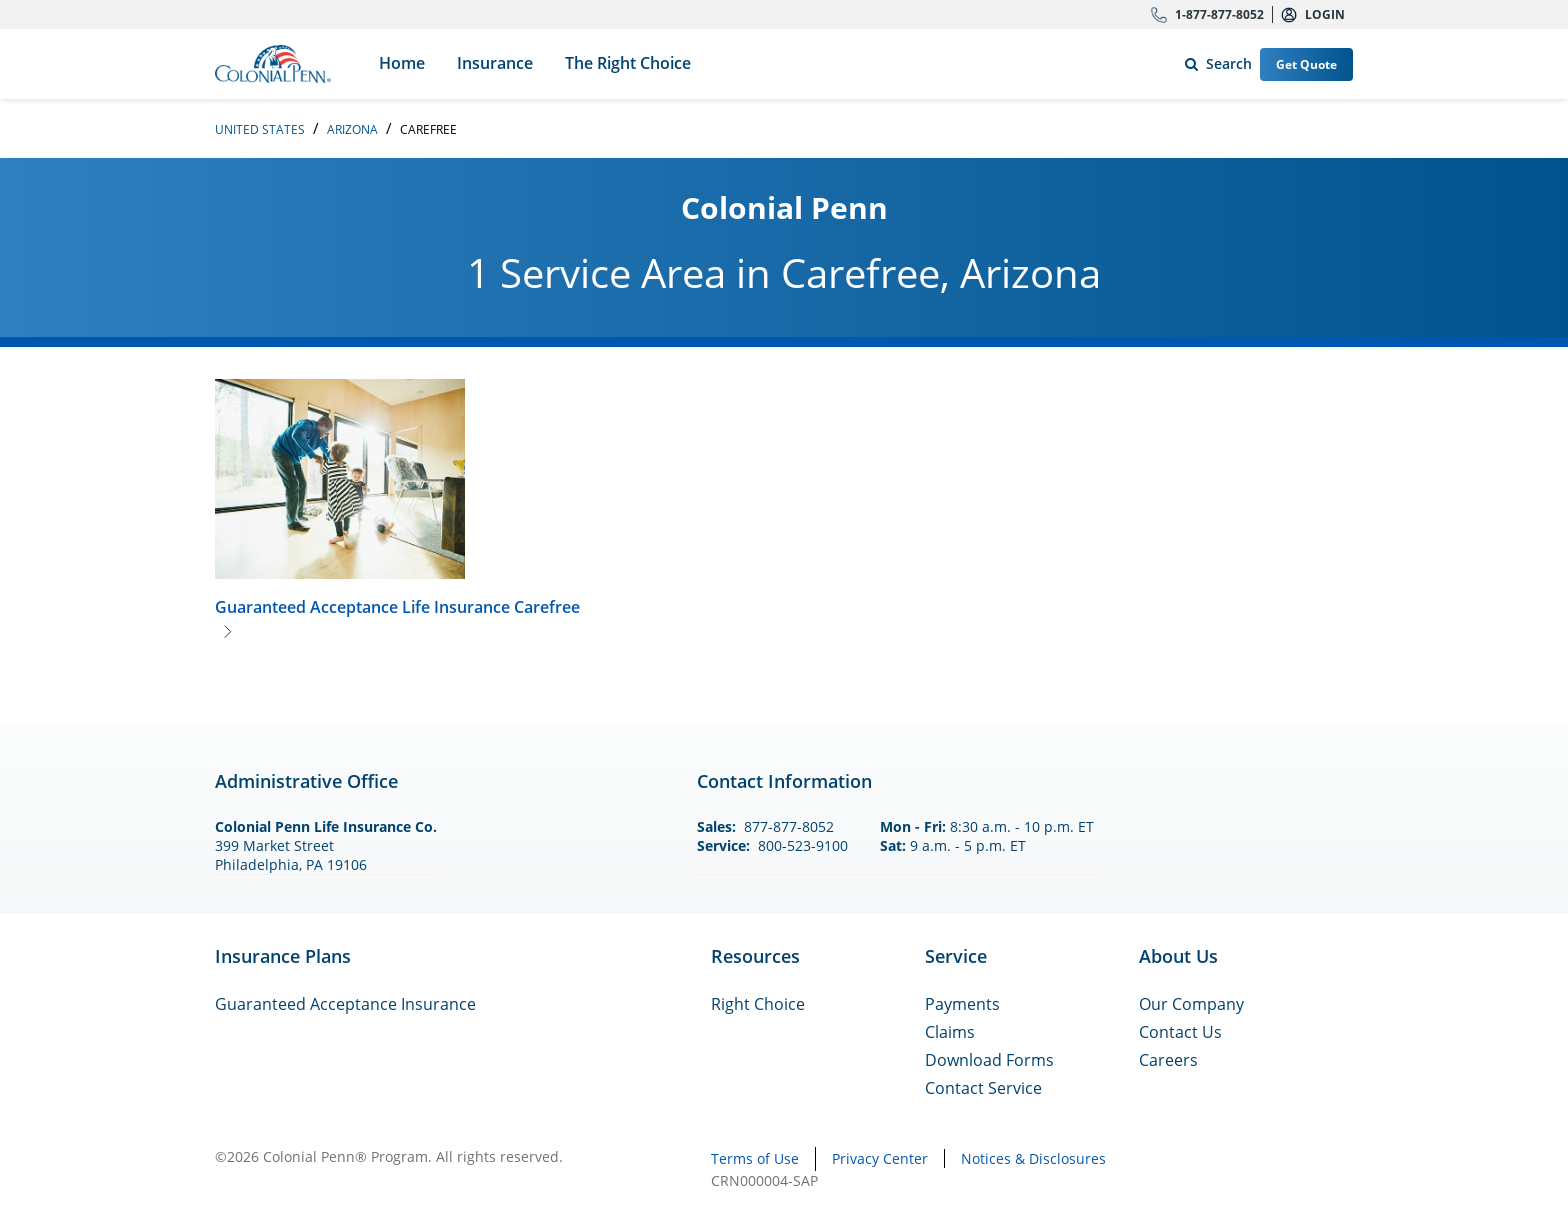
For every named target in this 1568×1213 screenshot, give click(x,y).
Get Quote (1306, 64)
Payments (962, 1004)
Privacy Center (880, 1158)
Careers (1168, 1060)
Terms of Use (755, 1158)
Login (1325, 14)
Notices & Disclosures (1033, 1158)
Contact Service (983, 1088)
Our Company (1191, 1004)
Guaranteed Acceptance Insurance (345, 1004)
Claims (950, 1032)
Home (402, 63)
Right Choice (758, 1004)
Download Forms (989, 1060)
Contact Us (1180, 1032)
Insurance (495, 63)
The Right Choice (628, 63)
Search (1214, 59)
